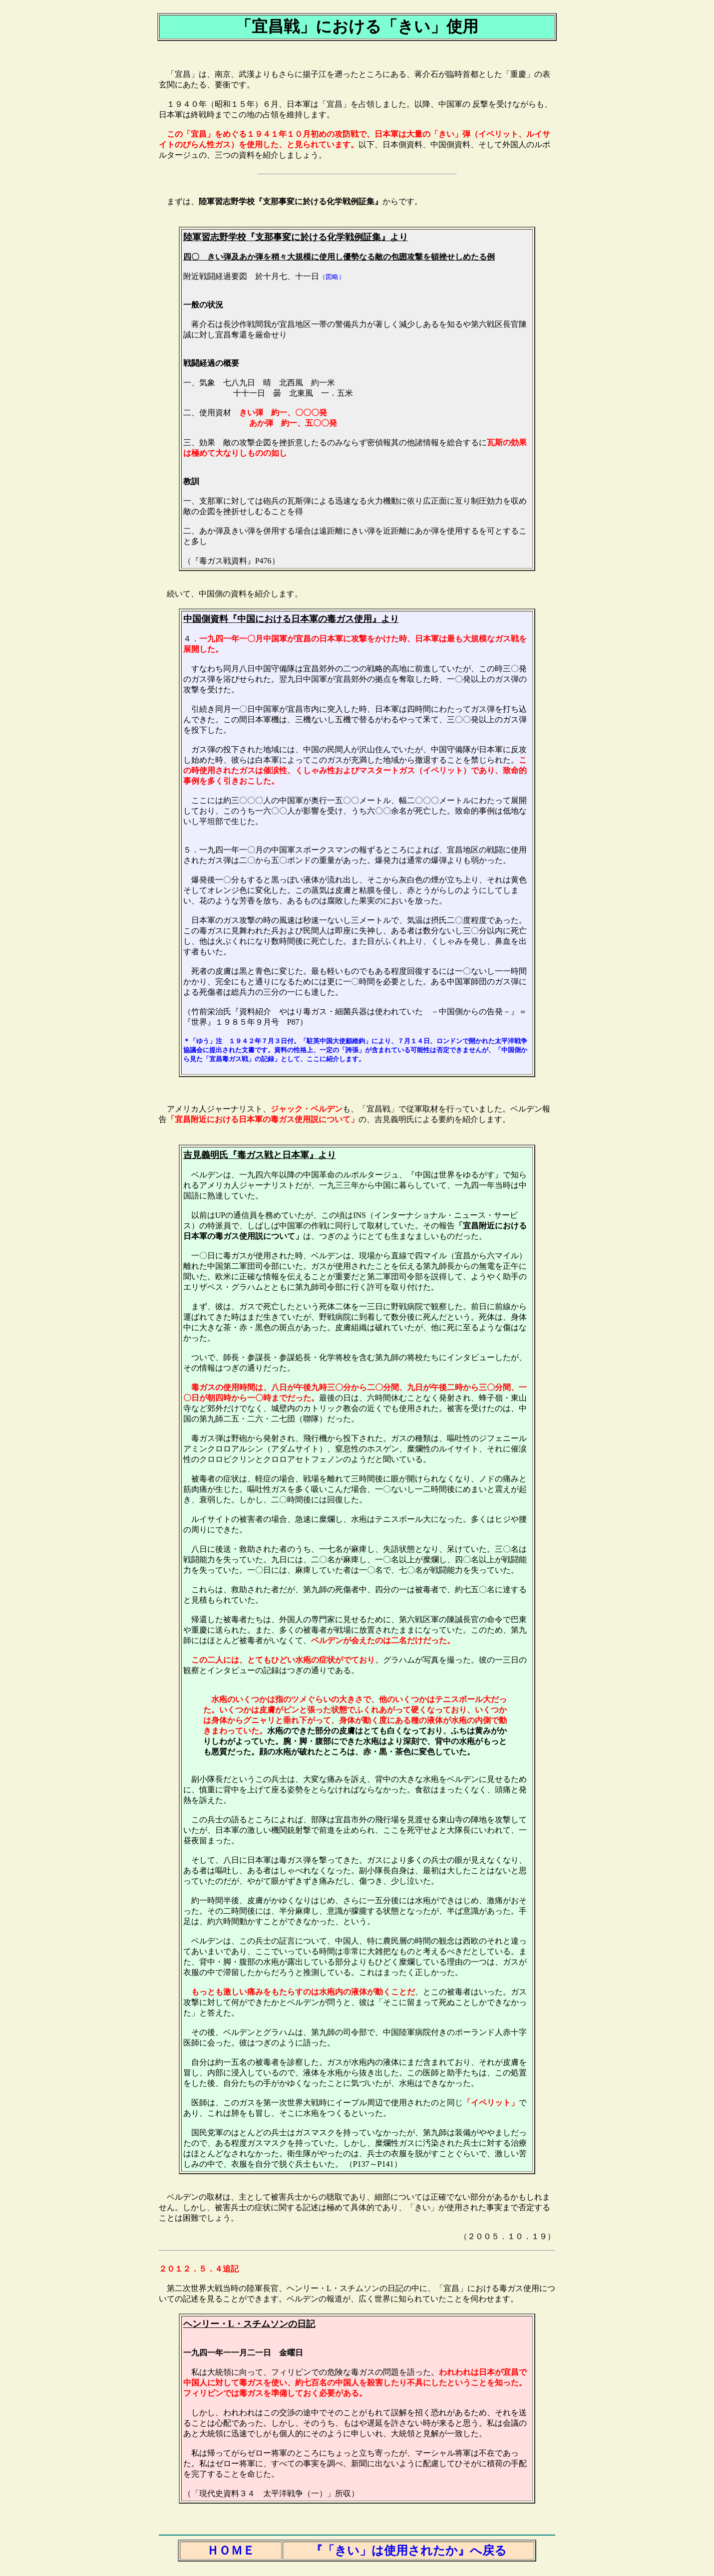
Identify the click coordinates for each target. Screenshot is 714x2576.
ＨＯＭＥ (231, 2550)
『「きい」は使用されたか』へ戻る (409, 2550)
